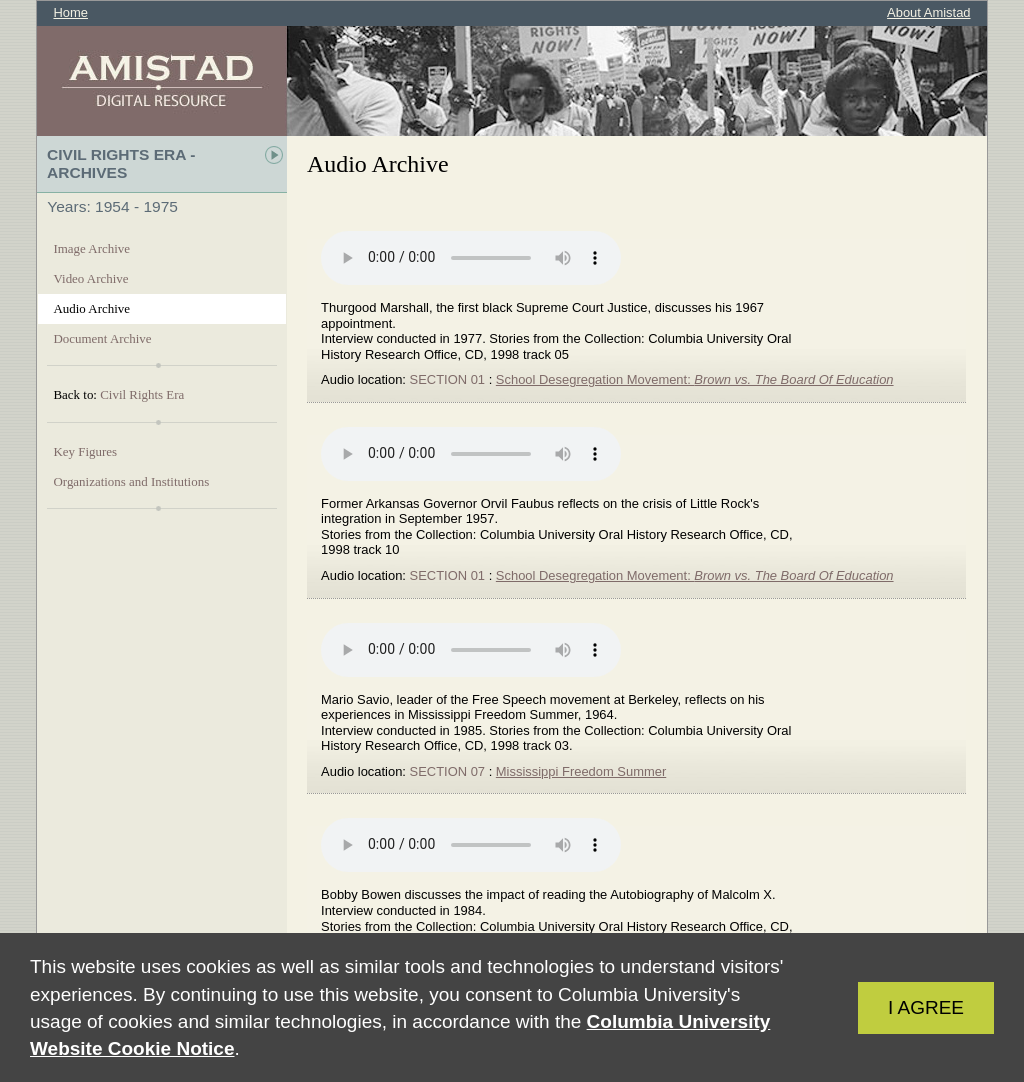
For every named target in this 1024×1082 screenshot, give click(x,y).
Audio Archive (91, 308)
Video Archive (90, 278)
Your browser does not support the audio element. (471, 258)
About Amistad (928, 12)
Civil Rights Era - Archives (121, 163)
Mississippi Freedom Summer (581, 771)
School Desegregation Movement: (695, 379)
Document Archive (102, 338)
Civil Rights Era (142, 394)
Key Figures (85, 451)
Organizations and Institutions (131, 481)
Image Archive (91, 248)
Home (70, 12)
